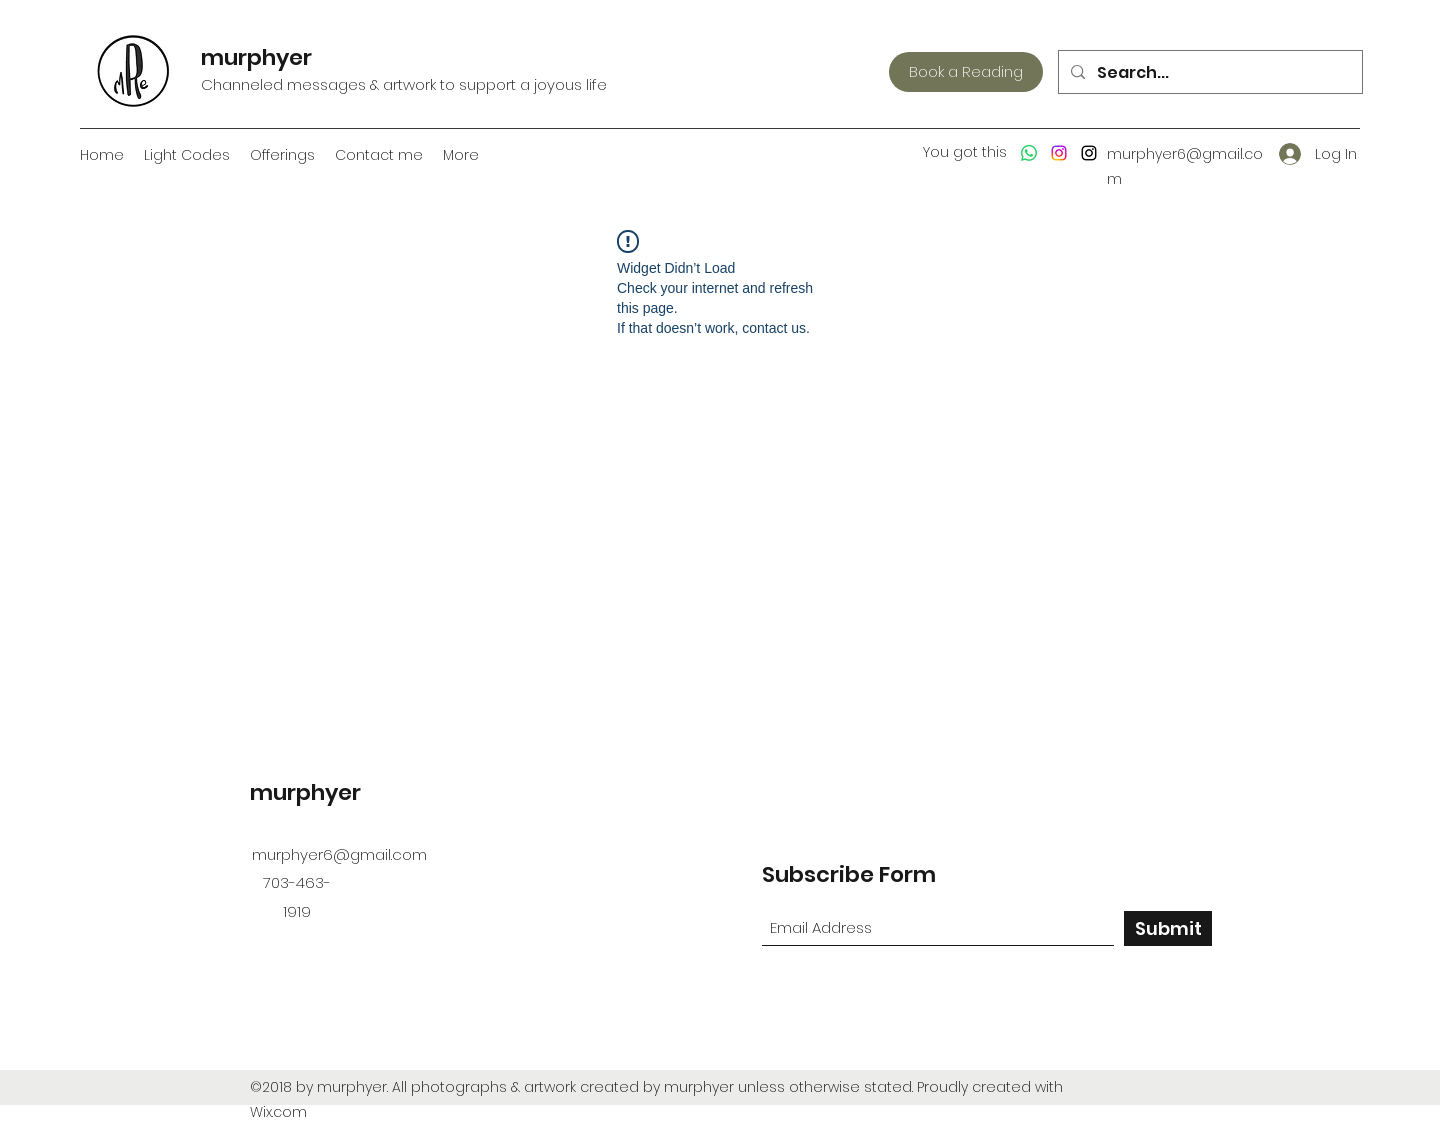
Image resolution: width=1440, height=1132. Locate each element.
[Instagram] (1059, 153)
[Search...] (1208, 73)
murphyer (256, 57)
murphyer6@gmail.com (339, 854)
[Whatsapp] (1029, 153)
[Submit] (1168, 928)
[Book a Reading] (966, 72)
